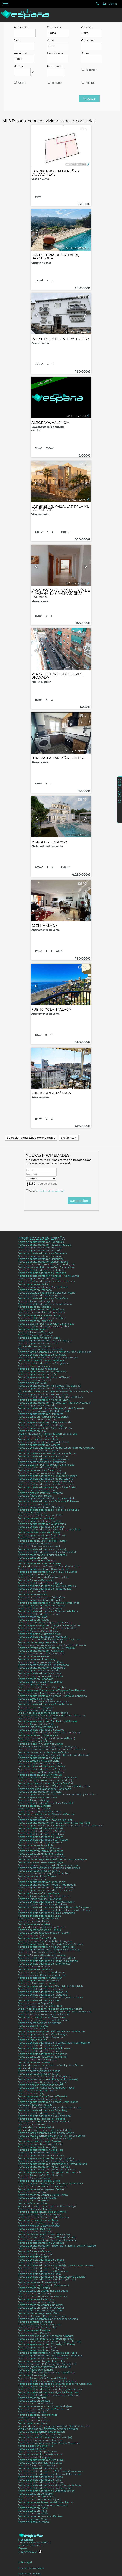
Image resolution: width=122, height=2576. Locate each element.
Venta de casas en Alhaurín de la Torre (41, 1772)
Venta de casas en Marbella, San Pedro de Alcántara (49, 1639)
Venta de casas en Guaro (33, 2507)
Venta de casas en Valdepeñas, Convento (42, 2505)
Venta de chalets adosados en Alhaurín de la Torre (48, 1611)
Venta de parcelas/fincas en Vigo (37, 2327)
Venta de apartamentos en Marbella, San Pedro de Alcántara (54, 1402)
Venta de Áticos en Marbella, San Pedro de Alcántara (49, 2107)
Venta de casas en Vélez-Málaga (37, 2197)
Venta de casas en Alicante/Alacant (39, 2282)
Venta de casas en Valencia (34, 2420)
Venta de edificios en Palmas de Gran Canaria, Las (48, 1865)
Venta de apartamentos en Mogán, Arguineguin (47, 1884)
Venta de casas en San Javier (35, 1741)
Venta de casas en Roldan (33, 2200)
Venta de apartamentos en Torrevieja (40, 1247)
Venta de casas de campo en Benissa (40, 2516)
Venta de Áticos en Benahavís (36, 1580)
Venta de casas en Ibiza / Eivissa (37, 1560)
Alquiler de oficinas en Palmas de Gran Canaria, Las (48, 1566)
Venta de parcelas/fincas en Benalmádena (43, 1664)
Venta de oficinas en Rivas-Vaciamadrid (42, 2316)
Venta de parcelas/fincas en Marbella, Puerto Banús (49, 1867)
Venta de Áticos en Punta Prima (37, 1983)
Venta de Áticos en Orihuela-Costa (38, 1893)
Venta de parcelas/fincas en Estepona (40, 1436)
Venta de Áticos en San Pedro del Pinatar (42, 2378)
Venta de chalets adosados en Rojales (40, 1836)
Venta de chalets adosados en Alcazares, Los (44, 1588)
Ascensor (89, 69)
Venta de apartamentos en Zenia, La (40, 2099)
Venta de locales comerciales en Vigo (40, 1862)
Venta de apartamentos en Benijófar (40, 1977)
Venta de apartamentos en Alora (37, 1797)
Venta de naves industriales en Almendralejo (45, 2138)
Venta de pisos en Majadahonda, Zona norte (44, 1789)
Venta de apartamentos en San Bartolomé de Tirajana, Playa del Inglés (60, 1825)
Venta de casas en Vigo (32, 2417)
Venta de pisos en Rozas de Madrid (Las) (42, 1975)
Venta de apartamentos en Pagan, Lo (40, 2037)
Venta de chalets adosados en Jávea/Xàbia (43, 1326)
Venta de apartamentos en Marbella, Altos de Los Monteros (53, 1755)
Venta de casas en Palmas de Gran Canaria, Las (46, 1264)
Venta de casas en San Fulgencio (38, 2059)
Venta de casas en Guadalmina (36, 2302)
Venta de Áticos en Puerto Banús (38, 1631)
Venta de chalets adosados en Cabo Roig (42, 2110)
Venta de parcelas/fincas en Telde (38, 2220)
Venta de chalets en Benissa (35, 2254)
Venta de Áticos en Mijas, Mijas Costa (40, 2462)
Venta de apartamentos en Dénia (38, 2152)
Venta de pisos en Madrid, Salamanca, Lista (44, 1693)
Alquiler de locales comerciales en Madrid (43, 1712)
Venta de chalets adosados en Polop (40, 1608)
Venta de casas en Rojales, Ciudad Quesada (44, 1411)
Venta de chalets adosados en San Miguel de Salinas (49, 1529)
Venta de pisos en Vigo (32, 2093)
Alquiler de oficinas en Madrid (36, 2127)
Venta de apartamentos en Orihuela (39, 1600)
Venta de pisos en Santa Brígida (37, 1938)
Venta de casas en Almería (34, 1966)
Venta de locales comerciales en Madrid (42, 1473)
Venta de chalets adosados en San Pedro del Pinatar (49, 1732)
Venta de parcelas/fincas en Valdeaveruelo (43, 2217)
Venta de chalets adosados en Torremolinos (44, 1963)
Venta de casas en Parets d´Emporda (40, 1349)
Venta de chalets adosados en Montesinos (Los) (46, 1958)
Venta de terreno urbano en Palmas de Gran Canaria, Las (52, 1749)
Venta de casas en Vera (32, 1430)
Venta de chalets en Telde (33, 2257)
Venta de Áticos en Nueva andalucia (39, 1546)
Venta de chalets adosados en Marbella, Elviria (46, 1478)
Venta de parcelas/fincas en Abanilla (40, 2023)
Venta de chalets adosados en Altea (39, 1467)
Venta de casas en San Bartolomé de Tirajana (45, 2406)
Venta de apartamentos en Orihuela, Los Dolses (46, 2344)
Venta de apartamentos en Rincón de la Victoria (47, 2169)
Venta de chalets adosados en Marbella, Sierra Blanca (50, 2389)
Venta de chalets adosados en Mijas (39, 1295)
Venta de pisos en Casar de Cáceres (39, 1532)
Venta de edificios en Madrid (35, 2321)
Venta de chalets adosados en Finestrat (41, 1318)
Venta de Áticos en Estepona (35, 1335)
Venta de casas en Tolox (32, 2412)
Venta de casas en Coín (32, 2192)
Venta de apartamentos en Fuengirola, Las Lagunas (49, 1625)
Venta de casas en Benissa (34, 2400)
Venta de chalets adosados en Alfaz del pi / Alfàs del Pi (50, 1986)
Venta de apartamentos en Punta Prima (42, 1535)
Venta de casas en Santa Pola (35, 1845)
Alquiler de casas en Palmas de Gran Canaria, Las (47, 1433)
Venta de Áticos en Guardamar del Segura (43, 1701)
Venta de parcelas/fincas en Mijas (38, 1439)
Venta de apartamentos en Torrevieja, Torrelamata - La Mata (54, 1822)
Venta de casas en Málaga (33, 1619)
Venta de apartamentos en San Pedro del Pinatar (47, 1721)
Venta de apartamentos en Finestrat (40, 1521)
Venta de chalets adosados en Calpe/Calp (43, 1298)
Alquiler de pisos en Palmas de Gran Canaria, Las (47, 1746)
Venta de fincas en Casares (34, 2519)
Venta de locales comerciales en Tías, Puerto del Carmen (52, 1645)
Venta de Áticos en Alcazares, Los (38, 1726)
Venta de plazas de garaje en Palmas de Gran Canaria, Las (52, 1859)
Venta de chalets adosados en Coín (39, 1614)
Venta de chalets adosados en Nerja (39, 1673)
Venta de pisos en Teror (32, 1879)
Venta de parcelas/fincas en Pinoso (39, 1337)
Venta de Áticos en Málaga (34, 1800)
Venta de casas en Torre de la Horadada (42, 2118)
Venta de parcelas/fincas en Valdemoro (41, 1972)
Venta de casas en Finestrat (34, 1380)
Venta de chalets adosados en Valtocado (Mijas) (46, 2491)
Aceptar (46, 1191)
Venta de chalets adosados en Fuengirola (43, 1994)
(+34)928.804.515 (30, 2552)
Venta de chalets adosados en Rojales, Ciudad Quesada (51, 1408)
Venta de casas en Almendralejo (37, 1659)
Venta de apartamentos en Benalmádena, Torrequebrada (52, 2163)
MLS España (25, 2539)
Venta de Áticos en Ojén (32, 2039)
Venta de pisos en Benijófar (34, 2228)
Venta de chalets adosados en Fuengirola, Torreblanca (50, 2183)
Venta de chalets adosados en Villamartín (43, 1456)
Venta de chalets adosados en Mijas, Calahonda (46, 1913)
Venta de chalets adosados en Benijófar (42, 1831)
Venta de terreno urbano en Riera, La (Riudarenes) (48, 2079)
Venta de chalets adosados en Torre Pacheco (45, 1704)
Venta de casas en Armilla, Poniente (39, 1848)
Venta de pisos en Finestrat (34, 2330)
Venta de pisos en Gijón (32, 2448)
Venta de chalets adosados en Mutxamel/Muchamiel (49, 2474)
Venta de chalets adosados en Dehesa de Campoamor (50, 2471)
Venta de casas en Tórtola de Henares (40, 1851)
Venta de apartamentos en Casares (39, 1343)
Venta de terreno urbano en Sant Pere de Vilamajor (49, 2443)
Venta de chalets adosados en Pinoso (40, 2476)
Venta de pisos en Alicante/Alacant (39, 2226)
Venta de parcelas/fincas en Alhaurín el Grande (46, 1814)
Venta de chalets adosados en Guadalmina (44, 1459)
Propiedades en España (41, 1238)
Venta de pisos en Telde (32, 1383)
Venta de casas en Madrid (33, 1284)
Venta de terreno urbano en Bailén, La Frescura (46, 1648)
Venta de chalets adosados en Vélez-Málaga (44, 2116)
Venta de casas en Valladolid (35, 1504)
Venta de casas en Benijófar (34, 1805)
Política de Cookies (29, 2573)
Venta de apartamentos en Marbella (40, 1250)
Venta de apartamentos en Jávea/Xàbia (41, 1882)
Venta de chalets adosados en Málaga (41, 1425)
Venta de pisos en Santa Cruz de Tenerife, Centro (47, 2237)
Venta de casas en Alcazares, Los (37, 1419)
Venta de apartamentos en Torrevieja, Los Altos (46, 2158)
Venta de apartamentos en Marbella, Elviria (44, 1399)
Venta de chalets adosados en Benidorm (42, 1904)
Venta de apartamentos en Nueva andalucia (44, 1244)
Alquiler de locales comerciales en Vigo (41, 1856)
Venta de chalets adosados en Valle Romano (44, 2048)
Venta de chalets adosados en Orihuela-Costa (45, 1484)
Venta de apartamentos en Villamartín (41, 1507)
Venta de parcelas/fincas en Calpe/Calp (41, 1597)
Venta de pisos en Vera (31, 1935)
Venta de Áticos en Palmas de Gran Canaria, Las (46, 2372)
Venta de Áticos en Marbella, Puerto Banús (43, 1896)
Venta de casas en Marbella (34, 1306)
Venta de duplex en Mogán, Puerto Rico (42, 2361)
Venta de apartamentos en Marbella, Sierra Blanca (48, 2101)
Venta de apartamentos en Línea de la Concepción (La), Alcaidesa (57, 1794)
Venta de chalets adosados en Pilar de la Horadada (48, 1509)
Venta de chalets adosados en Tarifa (39, 2479)
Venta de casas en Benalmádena (38, 1538)
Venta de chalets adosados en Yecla (39, 1915)
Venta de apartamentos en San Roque (41, 2242)
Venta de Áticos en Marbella (35, 1495)
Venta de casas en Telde (32, 1591)
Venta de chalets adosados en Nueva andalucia (46, 1281)
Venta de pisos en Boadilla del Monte (40, 2144)
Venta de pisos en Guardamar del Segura (42, 2082)
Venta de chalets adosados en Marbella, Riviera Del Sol (50, 1997)
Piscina (87, 82)
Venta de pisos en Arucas (33, 2025)
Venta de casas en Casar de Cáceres (39, 1563)
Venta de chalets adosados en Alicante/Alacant (46, 1901)
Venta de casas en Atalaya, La (35, 1574)
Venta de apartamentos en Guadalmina (42, 1523)
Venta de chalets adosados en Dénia (40, 1763)
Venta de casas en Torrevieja (35, 1320)
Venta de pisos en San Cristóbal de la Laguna (45, 1941)
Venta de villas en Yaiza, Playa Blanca (40, 1681)
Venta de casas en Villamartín (36, 2403)
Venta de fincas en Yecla (32, 1684)
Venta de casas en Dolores (34, 2288)
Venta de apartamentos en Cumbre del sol (43, 1569)
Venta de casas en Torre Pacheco (38, 2414)
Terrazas (54, 82)
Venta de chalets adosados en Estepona (42, 1273)
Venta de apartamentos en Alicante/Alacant (44, 1377)
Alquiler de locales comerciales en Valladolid (44, 2130)
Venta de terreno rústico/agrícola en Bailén (43, 1873)
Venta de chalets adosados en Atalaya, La (42, 1992)
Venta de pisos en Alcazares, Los (37, 1817)
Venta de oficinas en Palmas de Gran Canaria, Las (47, 1777)
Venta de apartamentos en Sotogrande (41, 1667)
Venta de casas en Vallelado (34, 1924)
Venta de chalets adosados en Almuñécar (43, 2271)
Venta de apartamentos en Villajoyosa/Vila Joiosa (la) (49, 1385)
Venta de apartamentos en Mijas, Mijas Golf (44, 2166)
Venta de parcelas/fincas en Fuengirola (41, 2017)
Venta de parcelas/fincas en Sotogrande (42, 1461)
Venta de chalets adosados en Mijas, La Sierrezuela (48, 2392)
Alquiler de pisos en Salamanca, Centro (41, 1927)
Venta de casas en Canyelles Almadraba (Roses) (46, 1738)
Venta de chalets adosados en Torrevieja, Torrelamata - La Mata (55, 2265)
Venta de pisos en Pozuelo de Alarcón (40, 2454)
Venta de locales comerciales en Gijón (41, 1662)
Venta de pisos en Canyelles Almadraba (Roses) (46, 2087)
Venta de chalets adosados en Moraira (41, 1653)
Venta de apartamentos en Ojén (37, 1374)
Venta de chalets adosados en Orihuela (41, 1605)
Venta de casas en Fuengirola (35, 1707)
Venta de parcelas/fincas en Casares (39, 2141)
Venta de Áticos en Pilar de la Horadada (42, 1955)
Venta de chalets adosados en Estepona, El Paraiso (48, 1501)
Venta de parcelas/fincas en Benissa (39, 1929)
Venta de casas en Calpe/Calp (35, 2003)
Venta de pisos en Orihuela (34, 2333)
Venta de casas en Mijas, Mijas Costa (39, 1811)
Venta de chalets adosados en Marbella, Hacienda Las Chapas (55, 1910)
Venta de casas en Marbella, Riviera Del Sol (43, 1577)
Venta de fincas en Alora (32, 2423)
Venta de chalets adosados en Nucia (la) (42, 1549)
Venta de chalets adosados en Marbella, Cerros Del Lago (51, 2276)
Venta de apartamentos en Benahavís (40, 1258)
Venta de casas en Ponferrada (36, 2299)
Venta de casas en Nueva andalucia (39, 1315)
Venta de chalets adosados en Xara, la (40, 1989)
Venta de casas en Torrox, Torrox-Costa (41, 2307)
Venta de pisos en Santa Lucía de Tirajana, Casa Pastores (52, 1690)
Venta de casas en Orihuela (34, 2293)
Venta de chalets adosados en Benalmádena (45, 1304)
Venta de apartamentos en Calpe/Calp (41, 1309)
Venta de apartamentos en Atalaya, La (41, 1650)
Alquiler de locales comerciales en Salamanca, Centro (50, 2008)
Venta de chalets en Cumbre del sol (39, 1633)
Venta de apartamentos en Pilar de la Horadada (46, 1498)
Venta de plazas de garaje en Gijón (39, 2313)
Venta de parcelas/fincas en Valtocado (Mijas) (45, 2437)
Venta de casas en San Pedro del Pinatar (42, 1540)
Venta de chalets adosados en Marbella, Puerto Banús (50, 1397)
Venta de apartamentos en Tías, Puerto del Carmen (49, 2161)
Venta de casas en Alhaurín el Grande (40, 1853)
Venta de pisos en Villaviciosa (35, 2231)
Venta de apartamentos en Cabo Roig (40, 2149)
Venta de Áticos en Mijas (32, 2375)
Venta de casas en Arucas (33, 2124)
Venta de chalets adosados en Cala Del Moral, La (47, 1586)
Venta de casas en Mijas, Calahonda (39, 1470)
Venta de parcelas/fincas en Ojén (38, 1718)
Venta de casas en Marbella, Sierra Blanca (43, 2195)
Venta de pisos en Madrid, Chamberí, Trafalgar (45, 2338)
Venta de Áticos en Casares (34, 2178)
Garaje (20, 82)
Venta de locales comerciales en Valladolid (43, 2014)
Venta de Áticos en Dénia (33, 2248)
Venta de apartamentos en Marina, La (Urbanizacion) (49, 2341)
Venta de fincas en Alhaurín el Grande (40, 1743)
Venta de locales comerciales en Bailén (41, 2431)
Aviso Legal (25, 2562)
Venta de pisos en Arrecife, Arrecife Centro (43, 1752)
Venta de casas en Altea (32, 2397)
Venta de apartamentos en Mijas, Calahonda (44, 1422)
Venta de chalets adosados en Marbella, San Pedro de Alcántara (56, 1447)
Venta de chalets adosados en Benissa (41, 1526)
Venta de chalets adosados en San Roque (43, 1839)
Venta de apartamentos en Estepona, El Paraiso (46, 1887)
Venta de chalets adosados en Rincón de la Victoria (48, 2395)
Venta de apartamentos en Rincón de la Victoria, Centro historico (57, 2245)
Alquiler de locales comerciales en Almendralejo (47, 2206)
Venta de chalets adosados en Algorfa (40, 1583)
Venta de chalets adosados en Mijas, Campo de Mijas (49, 2485)
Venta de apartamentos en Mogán (38, 2350)
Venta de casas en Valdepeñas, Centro (41, 2189)
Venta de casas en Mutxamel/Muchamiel (42, 2056)
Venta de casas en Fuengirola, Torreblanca (43, 2409)
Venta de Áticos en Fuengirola (36, 1301)
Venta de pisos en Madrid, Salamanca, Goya (44, 2234)
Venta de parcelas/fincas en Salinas (39, 2070)
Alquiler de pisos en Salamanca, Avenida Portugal (48, 2429)
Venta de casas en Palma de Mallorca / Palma (45, 2502)
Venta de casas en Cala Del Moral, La (40, 1774)
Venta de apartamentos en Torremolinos (42, 1371)
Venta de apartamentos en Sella (37, 2347)
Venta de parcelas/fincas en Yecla (38, 1450)
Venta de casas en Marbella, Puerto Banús (43, 1416)
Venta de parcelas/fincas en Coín (37, 1490)
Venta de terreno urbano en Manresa (40, 2440)
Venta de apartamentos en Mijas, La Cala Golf (45, 1890)
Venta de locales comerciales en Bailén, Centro (46, 2132)
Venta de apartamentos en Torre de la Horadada (47, 2240)
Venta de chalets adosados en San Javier (42, 2054)
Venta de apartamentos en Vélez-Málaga (42, 2034)
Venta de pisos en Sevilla (33, 2028)
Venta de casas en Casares (34, 1366)
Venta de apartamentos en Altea (37, 2147)
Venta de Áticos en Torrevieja (35, 1332)
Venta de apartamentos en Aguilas (39, 1757)
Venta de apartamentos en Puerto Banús (43, 1287)
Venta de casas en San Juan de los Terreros (43, 2121)
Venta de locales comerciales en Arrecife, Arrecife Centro (52, 2135)
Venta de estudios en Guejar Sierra (38, 1760)
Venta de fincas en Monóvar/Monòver (40, 2310)
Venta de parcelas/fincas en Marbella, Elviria (44, 2076)
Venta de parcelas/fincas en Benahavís (41, 1360)
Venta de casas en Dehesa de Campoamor (43, 2285)
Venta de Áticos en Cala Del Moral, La (40, 2175)
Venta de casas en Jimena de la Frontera (42, 2186)
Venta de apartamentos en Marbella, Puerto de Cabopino (52, 1695)
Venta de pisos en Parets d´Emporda (40, 1492)
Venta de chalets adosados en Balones (41, 2045)
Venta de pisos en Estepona (34, 2457)
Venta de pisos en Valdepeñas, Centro (40, 2085)
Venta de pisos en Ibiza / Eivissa (37, 1876)
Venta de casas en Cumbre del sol (38, 1918)
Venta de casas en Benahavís (35, 1679)
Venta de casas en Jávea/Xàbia (36, 2496)
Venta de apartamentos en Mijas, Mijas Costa (45, 1428)
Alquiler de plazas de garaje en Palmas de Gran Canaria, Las (54, 2426)
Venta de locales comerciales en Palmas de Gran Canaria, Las (54, 1351)
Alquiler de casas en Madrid (34, 1346)
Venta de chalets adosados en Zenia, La (41, 1769)
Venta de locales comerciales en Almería (42, 2211)
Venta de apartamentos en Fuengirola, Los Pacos (47, 2352)
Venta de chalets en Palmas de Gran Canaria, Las (47, 1453)
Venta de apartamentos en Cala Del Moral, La (45, 1340)
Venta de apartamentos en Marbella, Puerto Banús (48, 1275)
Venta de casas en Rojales (33, 1656)
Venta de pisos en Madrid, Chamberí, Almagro (45, 2335)
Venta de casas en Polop (32, 1617)
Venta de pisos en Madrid (33, 1329)
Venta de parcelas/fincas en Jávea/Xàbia (42, 1687)
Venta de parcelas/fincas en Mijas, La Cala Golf (45, 1783)
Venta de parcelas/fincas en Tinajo (38, 2223)
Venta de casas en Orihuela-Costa (38, 1735)
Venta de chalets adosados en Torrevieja (42, 1354)
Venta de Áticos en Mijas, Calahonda (40, 1898)
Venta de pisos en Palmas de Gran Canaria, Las (46, 1267)
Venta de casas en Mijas (32, 1594)
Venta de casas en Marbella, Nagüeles (40, 2304)
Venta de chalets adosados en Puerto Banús (44, 2488)
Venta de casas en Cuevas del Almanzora (42, 2296)
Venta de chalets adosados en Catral (40, 2468)
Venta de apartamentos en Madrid (39, 1670)
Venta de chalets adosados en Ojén (39, 2000)
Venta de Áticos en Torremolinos (37, 2465)
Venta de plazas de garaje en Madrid (40, 1642)
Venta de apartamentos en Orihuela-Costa (43, 1442)
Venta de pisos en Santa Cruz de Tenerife (42, 2096)
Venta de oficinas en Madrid (35, 2209)
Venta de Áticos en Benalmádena (38, 1368)
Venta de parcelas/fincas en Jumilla (39, 1870)
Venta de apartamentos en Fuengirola (41, 1242)
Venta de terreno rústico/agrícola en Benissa (44, 1622)
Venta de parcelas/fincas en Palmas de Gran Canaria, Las (52, 1715)
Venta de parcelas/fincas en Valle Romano (43, 2020)
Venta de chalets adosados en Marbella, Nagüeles (48, 1960)
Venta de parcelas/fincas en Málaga (39, 2324)
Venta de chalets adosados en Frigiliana (42, 2386)
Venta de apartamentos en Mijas (37, 1405)
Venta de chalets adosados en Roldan (40, 2051)
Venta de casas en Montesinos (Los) (39, 2499)
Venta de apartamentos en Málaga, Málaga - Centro (49, 1388)
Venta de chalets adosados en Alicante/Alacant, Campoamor (54, 2042)
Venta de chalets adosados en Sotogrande (43, 1363)
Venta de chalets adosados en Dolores (41, 1834)
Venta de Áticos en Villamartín (36, 2369)
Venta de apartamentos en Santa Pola (41, 2155)
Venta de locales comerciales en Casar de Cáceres (48, 2319)
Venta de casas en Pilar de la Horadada (41, 1312)
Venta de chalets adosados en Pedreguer (43, 1636)
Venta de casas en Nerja (32, 2510)
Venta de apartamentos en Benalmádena (43, 1261)
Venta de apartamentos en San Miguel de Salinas (47, 1571)
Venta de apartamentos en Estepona (40, 1256)
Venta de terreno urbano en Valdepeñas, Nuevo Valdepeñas (54, 1786)
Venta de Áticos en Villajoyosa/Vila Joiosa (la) (45, 2366)
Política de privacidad (51, 1191)
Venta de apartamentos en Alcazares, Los (43, 1394)
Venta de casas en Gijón (32, 1557)
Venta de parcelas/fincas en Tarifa (38, 2073)
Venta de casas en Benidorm (35, 2493)
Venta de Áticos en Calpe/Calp (36, 1724)
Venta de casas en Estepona (35, 1289)
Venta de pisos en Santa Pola (35, 2445)
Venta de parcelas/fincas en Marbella (40, 1515)
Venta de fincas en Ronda (33, 2522)
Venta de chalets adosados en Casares (41, 1729)
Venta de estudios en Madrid (35, 1698)
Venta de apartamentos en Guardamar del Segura (48, 1357)
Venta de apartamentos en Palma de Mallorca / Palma (50, 1944)
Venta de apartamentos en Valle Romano (43, 2358)
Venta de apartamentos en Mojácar (39, 1980)
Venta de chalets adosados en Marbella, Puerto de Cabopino (54, 1907)
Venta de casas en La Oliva (34, 1808)
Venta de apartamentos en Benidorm (40, 1414)
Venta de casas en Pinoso (33, 1921)
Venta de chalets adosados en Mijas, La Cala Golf (47, 1552)
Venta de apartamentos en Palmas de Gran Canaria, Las (51, 2031)
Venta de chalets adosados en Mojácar (41, 2268)
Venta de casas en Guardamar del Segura (43, 2290)
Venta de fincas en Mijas (32, 2203)
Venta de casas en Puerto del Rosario (40, 1676)
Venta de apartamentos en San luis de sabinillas (47, 1628)
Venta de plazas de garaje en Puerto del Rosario (46, 1292)
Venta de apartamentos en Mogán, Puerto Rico (46, 1946)
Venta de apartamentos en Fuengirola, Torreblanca (48, 1602)
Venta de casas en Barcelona (35, 1969)
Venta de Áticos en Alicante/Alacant (39, 1952)
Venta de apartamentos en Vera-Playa (41, 2460)
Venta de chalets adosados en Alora (39, 2273)
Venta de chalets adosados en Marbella (41, 1270)
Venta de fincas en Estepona (35, 1710)
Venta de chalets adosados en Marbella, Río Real (47, 2279)
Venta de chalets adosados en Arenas (40, 1842)
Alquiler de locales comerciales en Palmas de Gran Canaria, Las (55, 1391)
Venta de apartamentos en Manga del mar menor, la (49, 2172)
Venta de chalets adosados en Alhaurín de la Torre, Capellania (55, 2383)
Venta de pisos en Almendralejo (37, 1518)
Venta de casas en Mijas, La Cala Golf (40, 2006)
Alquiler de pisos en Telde (33, 2068)
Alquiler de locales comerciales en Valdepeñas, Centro (50, 2065)
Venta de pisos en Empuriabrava (37, 2451)
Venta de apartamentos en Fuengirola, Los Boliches (49, 1949)
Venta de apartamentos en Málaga (39, 1278)
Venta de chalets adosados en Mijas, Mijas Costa (46, 1487)
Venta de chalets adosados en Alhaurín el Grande (47, 1476)
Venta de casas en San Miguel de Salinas (42, 1554)
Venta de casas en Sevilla (33, 2513)
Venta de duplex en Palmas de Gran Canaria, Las (47, 2364)
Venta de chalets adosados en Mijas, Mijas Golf (46, 1803)
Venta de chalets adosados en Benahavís (42, 1253)
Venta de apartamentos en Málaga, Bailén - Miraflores (50, 2355)
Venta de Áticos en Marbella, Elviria (39, 2180)
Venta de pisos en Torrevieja (35, 1543)
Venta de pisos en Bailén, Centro (37, 2090)
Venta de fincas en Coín (32, 1512)
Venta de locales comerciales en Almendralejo (45, 1780)
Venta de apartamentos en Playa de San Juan (45, 1820)
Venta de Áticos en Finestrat (35, 2104)
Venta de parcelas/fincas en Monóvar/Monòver (46, 1481)
